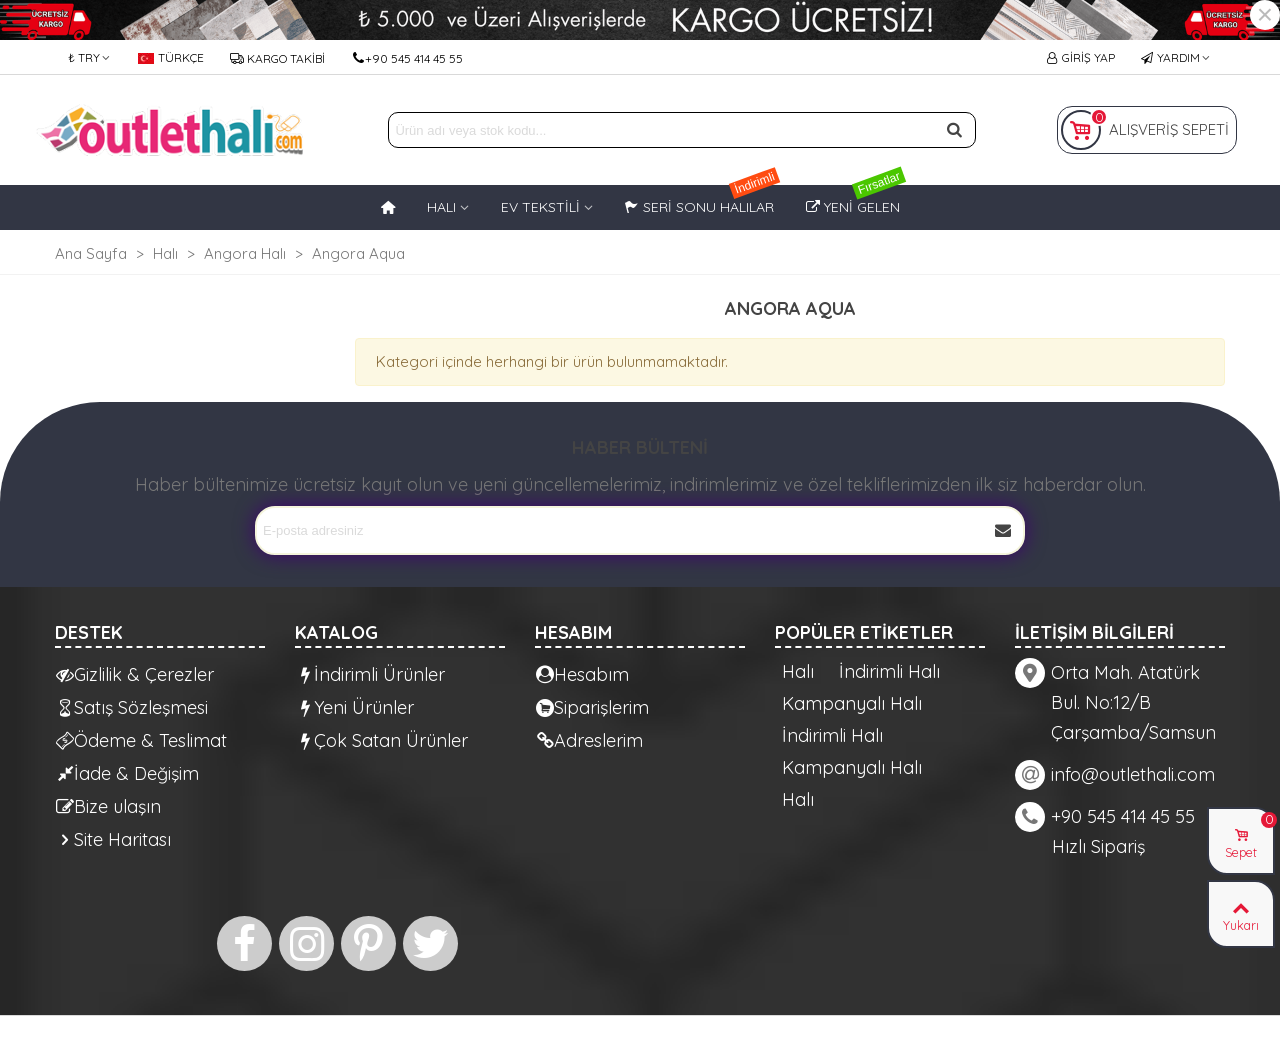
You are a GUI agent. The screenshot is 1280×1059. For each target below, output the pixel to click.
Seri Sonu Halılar (703, 200)
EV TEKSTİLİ (540, 207)
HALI (441, 207)
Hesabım (582, 674)
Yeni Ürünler (355, 707)
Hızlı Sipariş (1098, 846)
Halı (798, 672)
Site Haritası (113, 839)
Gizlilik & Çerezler (135, 674)
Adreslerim (589, 740)
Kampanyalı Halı (852, 704)
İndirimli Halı (889, 672)
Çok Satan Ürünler (382, 740)
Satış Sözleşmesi (132, 707)
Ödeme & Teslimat (141, 740)
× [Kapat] (1265, 15)
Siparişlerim (592, 707)
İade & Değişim (127, 773)
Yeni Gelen (856, 200)
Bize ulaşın (108, 806)
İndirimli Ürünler (370, 674)
